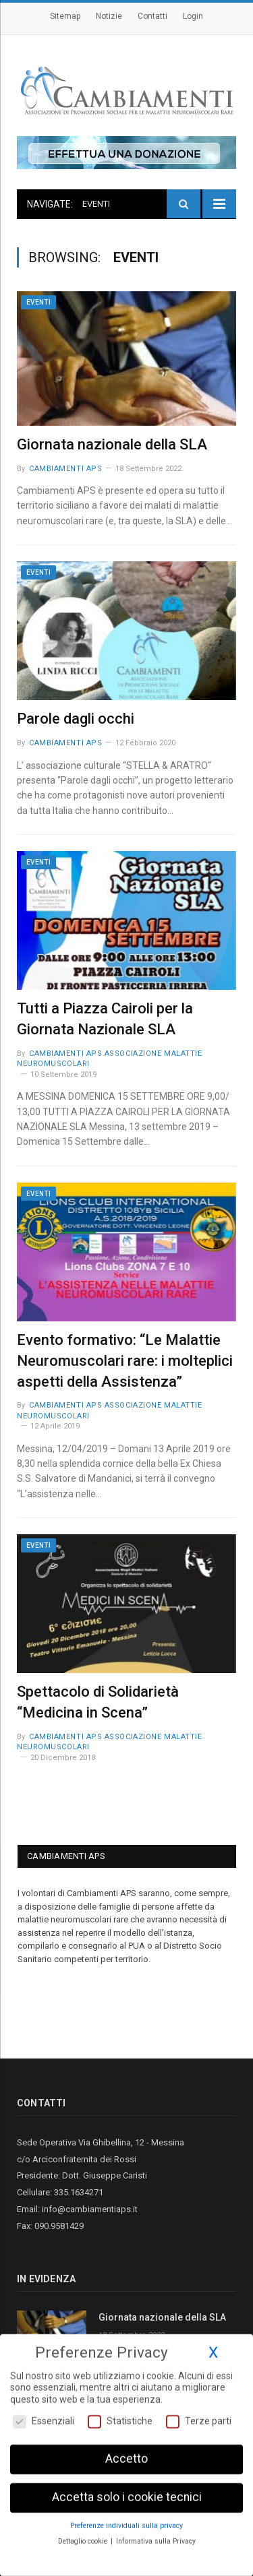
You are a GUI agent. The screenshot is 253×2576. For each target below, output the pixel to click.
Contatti (152, 16)
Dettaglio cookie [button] (83, 2538)
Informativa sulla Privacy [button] (156, 2538)
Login (193, 16)
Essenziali (43, 2418)
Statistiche (120, 2418)
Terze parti (198, 2418)
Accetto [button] (126, 2456)
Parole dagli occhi (75, 718)
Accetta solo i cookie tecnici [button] (127, 2494)
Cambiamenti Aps (65, 468)
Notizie (109, 16)
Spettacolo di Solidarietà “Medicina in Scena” (98, 1702)
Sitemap (65, 16)
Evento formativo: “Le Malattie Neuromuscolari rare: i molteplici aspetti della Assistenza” (125, 1360)
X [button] (213, 2350)
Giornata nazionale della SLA (112, 444)
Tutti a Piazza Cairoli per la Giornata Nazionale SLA (105, 1019)
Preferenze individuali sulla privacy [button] (126, 2523)
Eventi (38, 302)
